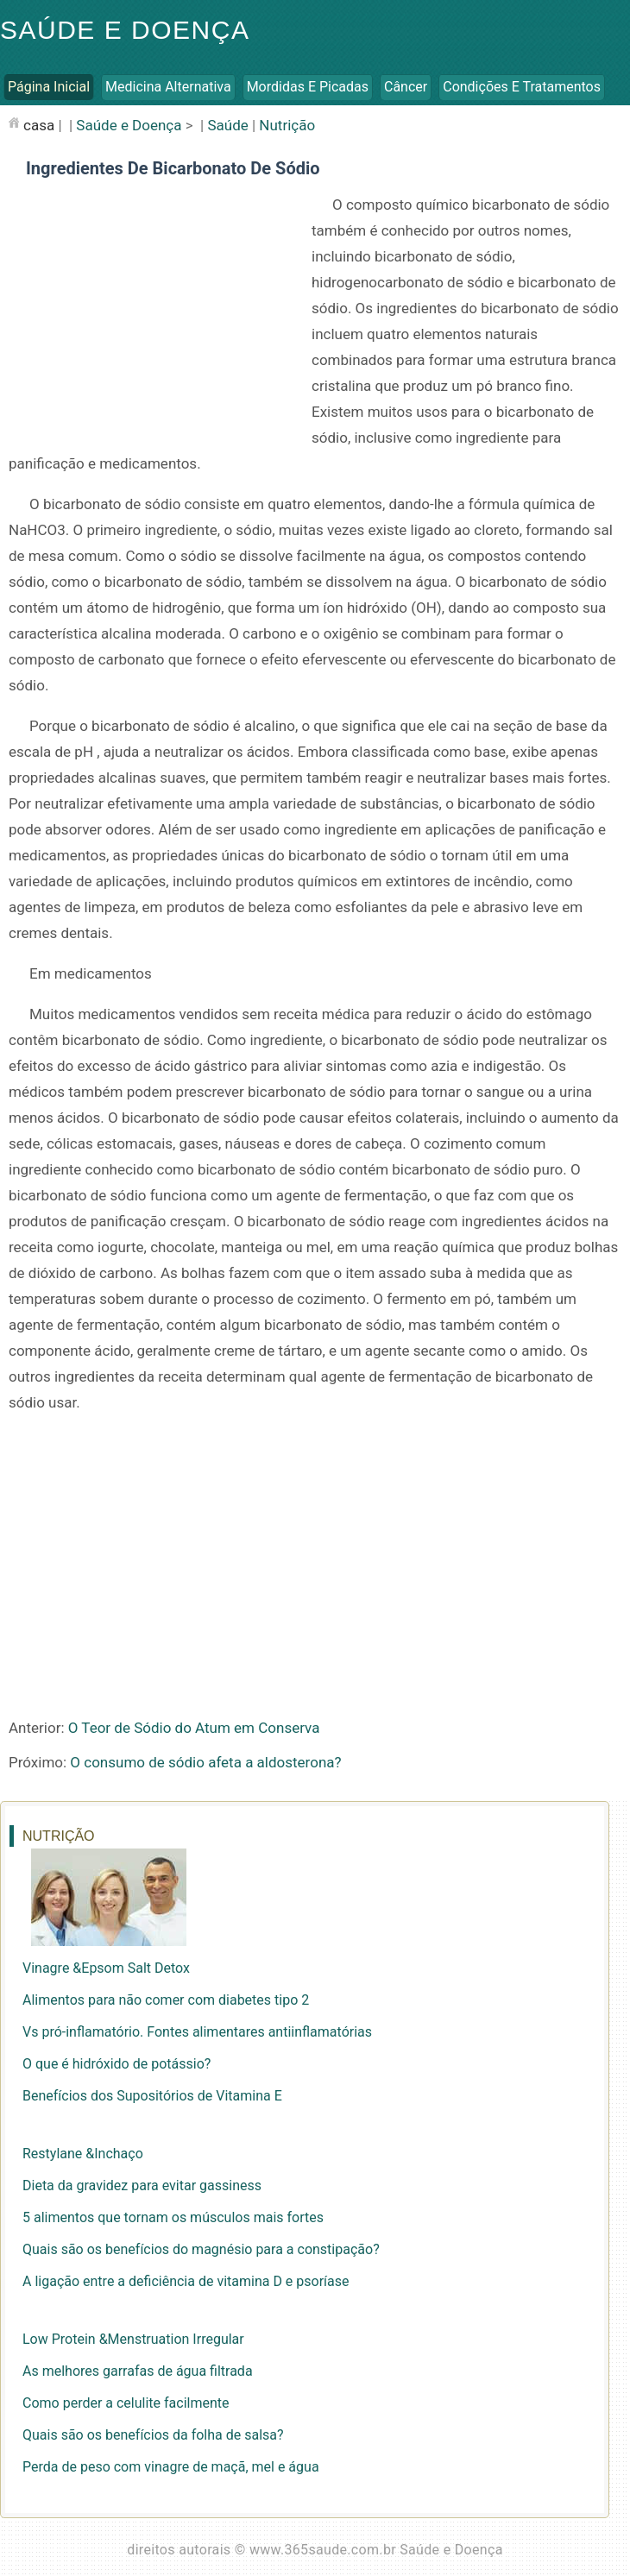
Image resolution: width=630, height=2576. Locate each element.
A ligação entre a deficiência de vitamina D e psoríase (186, 2281)
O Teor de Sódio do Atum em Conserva (194, 1727)
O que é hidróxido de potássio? (116, 2064)
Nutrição (287, 125)
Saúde (227, 125)
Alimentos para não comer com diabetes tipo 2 (165, 2000)
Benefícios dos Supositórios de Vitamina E (152, 2096)
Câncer (405, 87)
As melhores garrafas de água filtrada (137, 2371)
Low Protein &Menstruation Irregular (133, 2339)
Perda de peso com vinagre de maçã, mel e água (170, 2467)
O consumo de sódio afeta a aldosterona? (205, 1762)
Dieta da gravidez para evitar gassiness (141, 2185)
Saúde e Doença (124, 30)
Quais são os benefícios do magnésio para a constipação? (201, 2249)
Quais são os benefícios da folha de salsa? (153, 2435)
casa (38, 125)
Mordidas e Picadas (308, 87)
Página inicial (49, 87)
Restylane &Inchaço (82, 2153)
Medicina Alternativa (168, 87)
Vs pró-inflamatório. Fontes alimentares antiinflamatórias (197, 2032)
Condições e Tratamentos (522, 87)
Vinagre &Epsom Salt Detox (106, 1968)
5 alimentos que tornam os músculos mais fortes (173, 2217)
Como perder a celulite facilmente (126, 2403)
